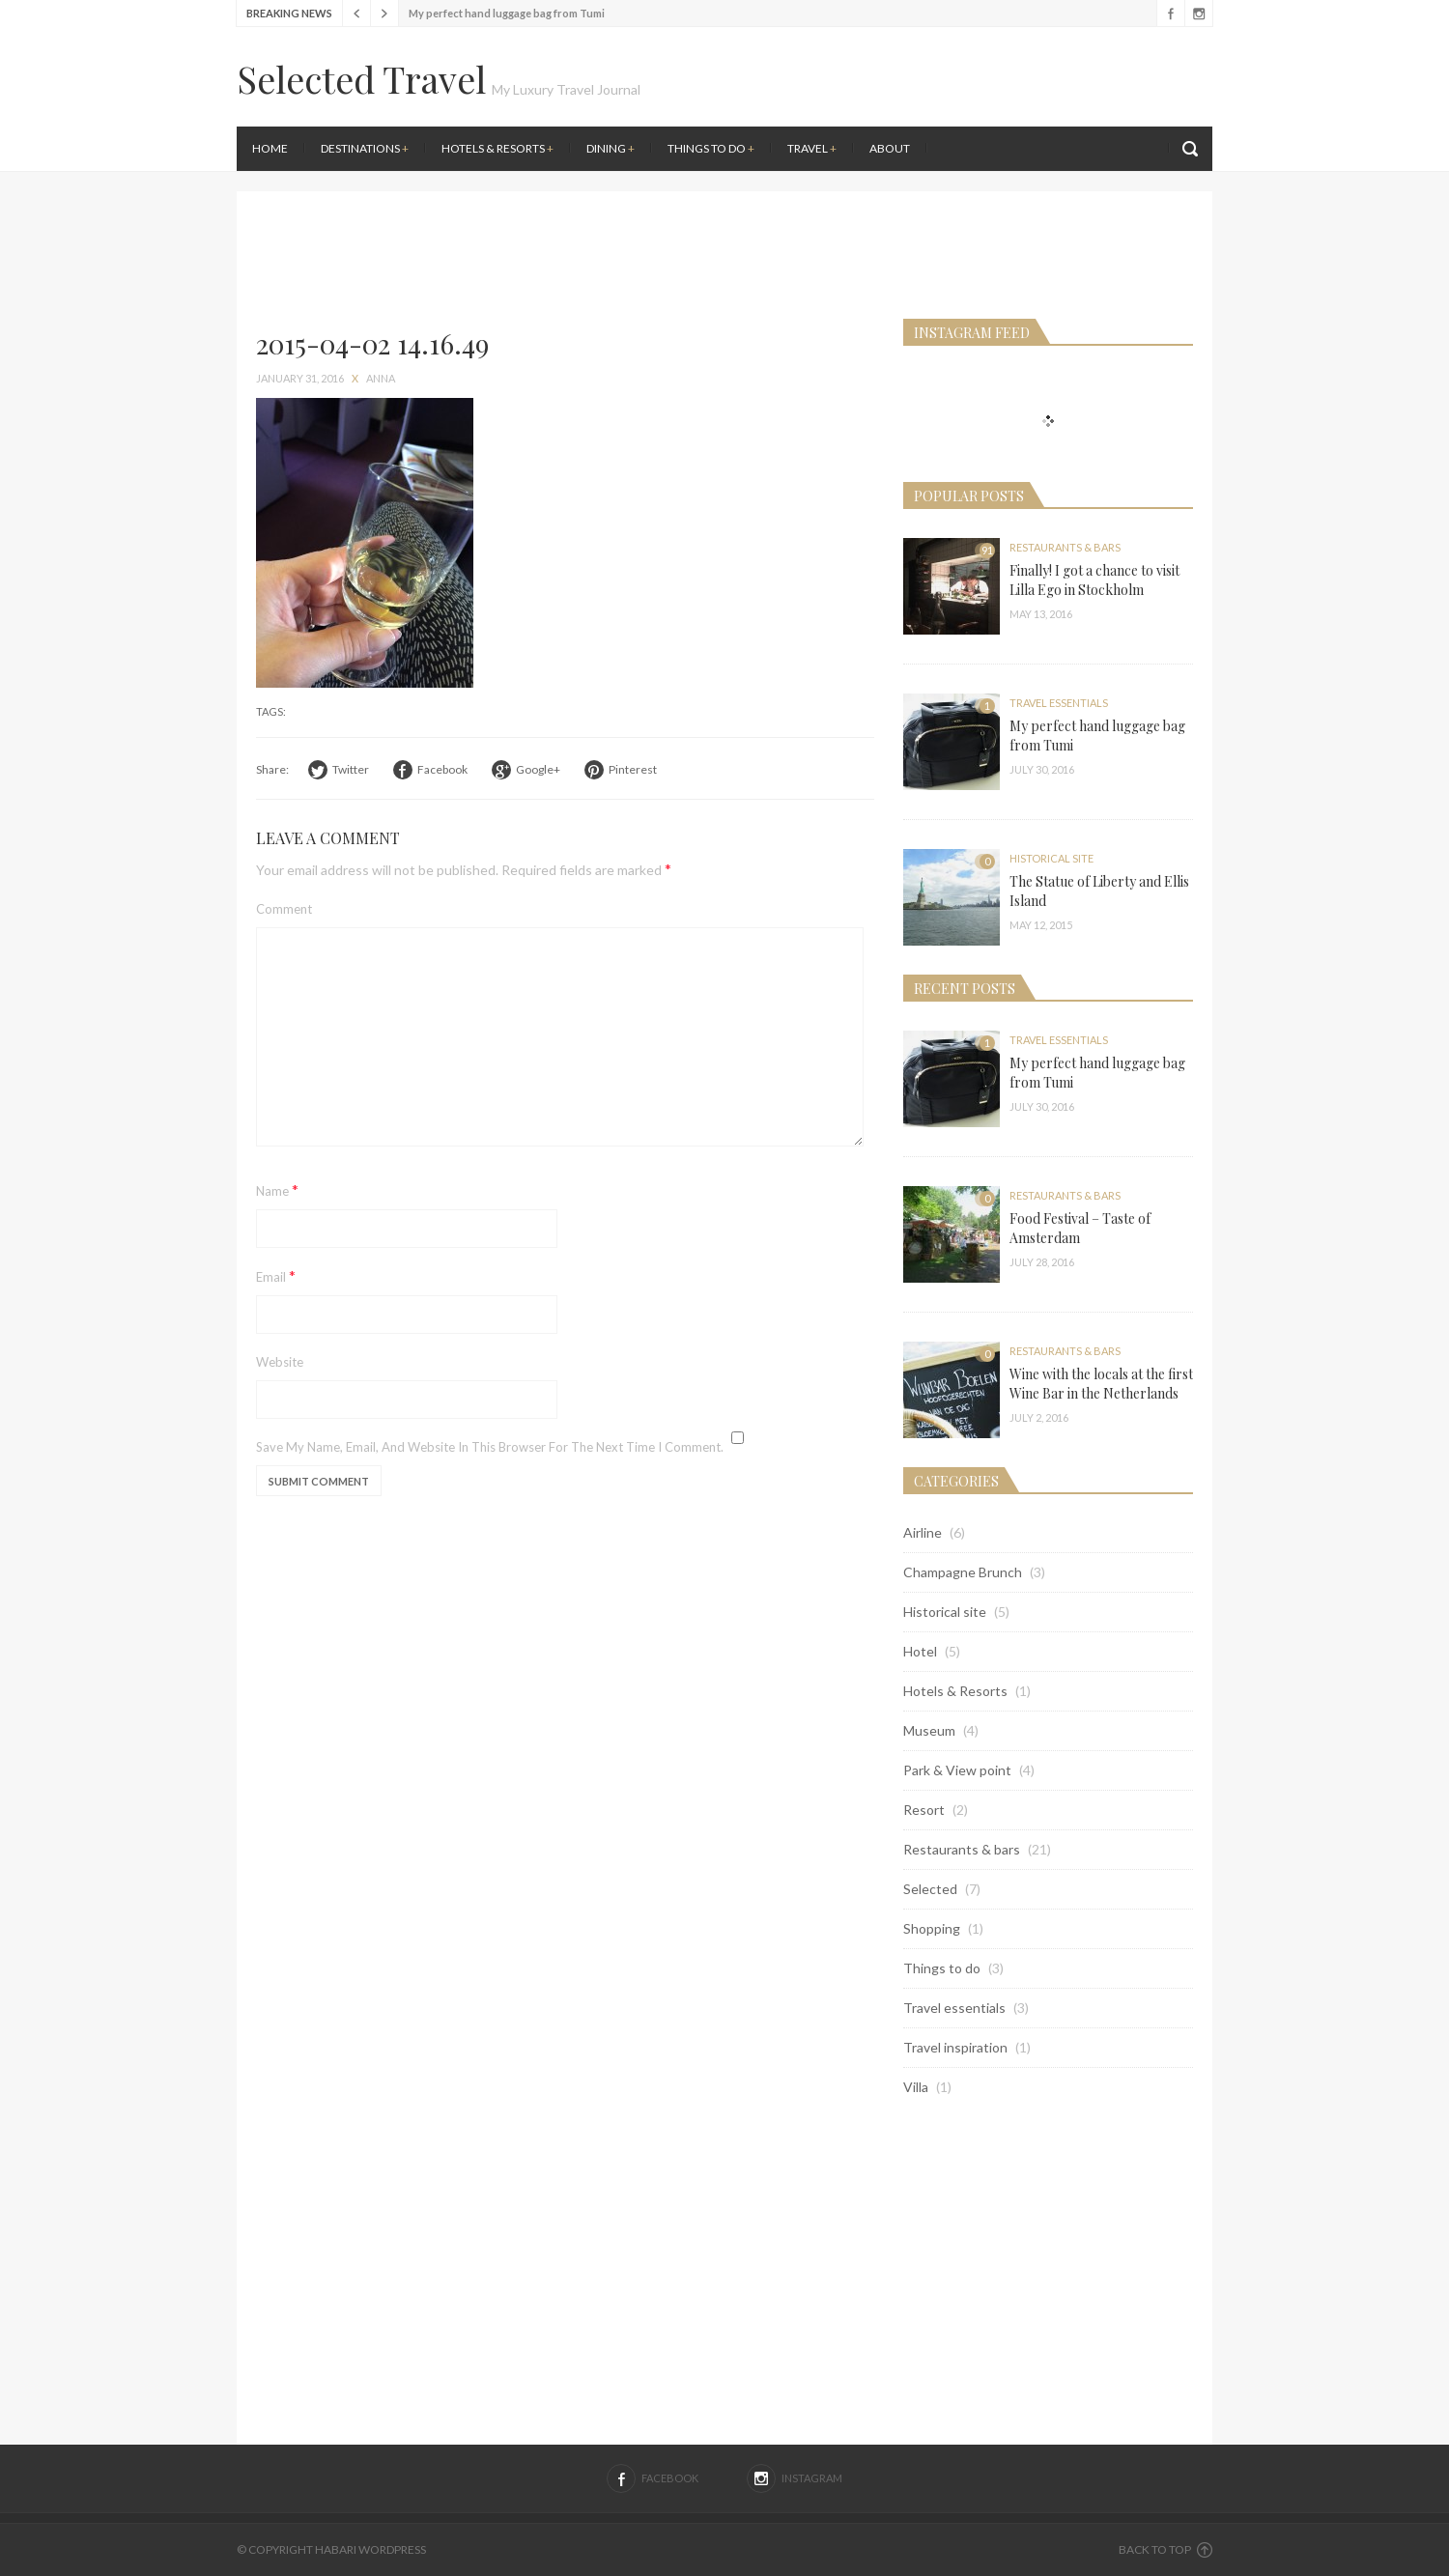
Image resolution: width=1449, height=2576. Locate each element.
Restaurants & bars (1065, 547)
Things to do (711, 148)
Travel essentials (1058, 702)
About (889, 148)
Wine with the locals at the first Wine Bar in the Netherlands (1101, 1383)
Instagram (1198, 13)
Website (279, 1362)
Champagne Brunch (962, 1572)
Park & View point (957, 1770)
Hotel (920, 1651)
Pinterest (633, 769)
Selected (930, 1889)
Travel (812, 148)
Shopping (931, 1928)
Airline (922, 1532)
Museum (929, 1730)
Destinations (365, 148)
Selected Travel (361, 78)
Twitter (350, 769)
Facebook (1170, 13)
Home (270, 148)
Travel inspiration (955, 2047)
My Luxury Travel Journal (566, 89)
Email (276, 1275)
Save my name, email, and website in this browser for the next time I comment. (490, 1447)
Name (277, 1189)
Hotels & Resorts (497, 148)
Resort (924, 1809)
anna (380, 378)
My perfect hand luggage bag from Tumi (507, 13)
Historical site (1051, 858)
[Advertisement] (970, 183)
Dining (610, 148)
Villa (915, 2087)
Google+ (538, 769)
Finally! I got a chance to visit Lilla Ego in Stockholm (1094, 580)
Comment (284, 909)
